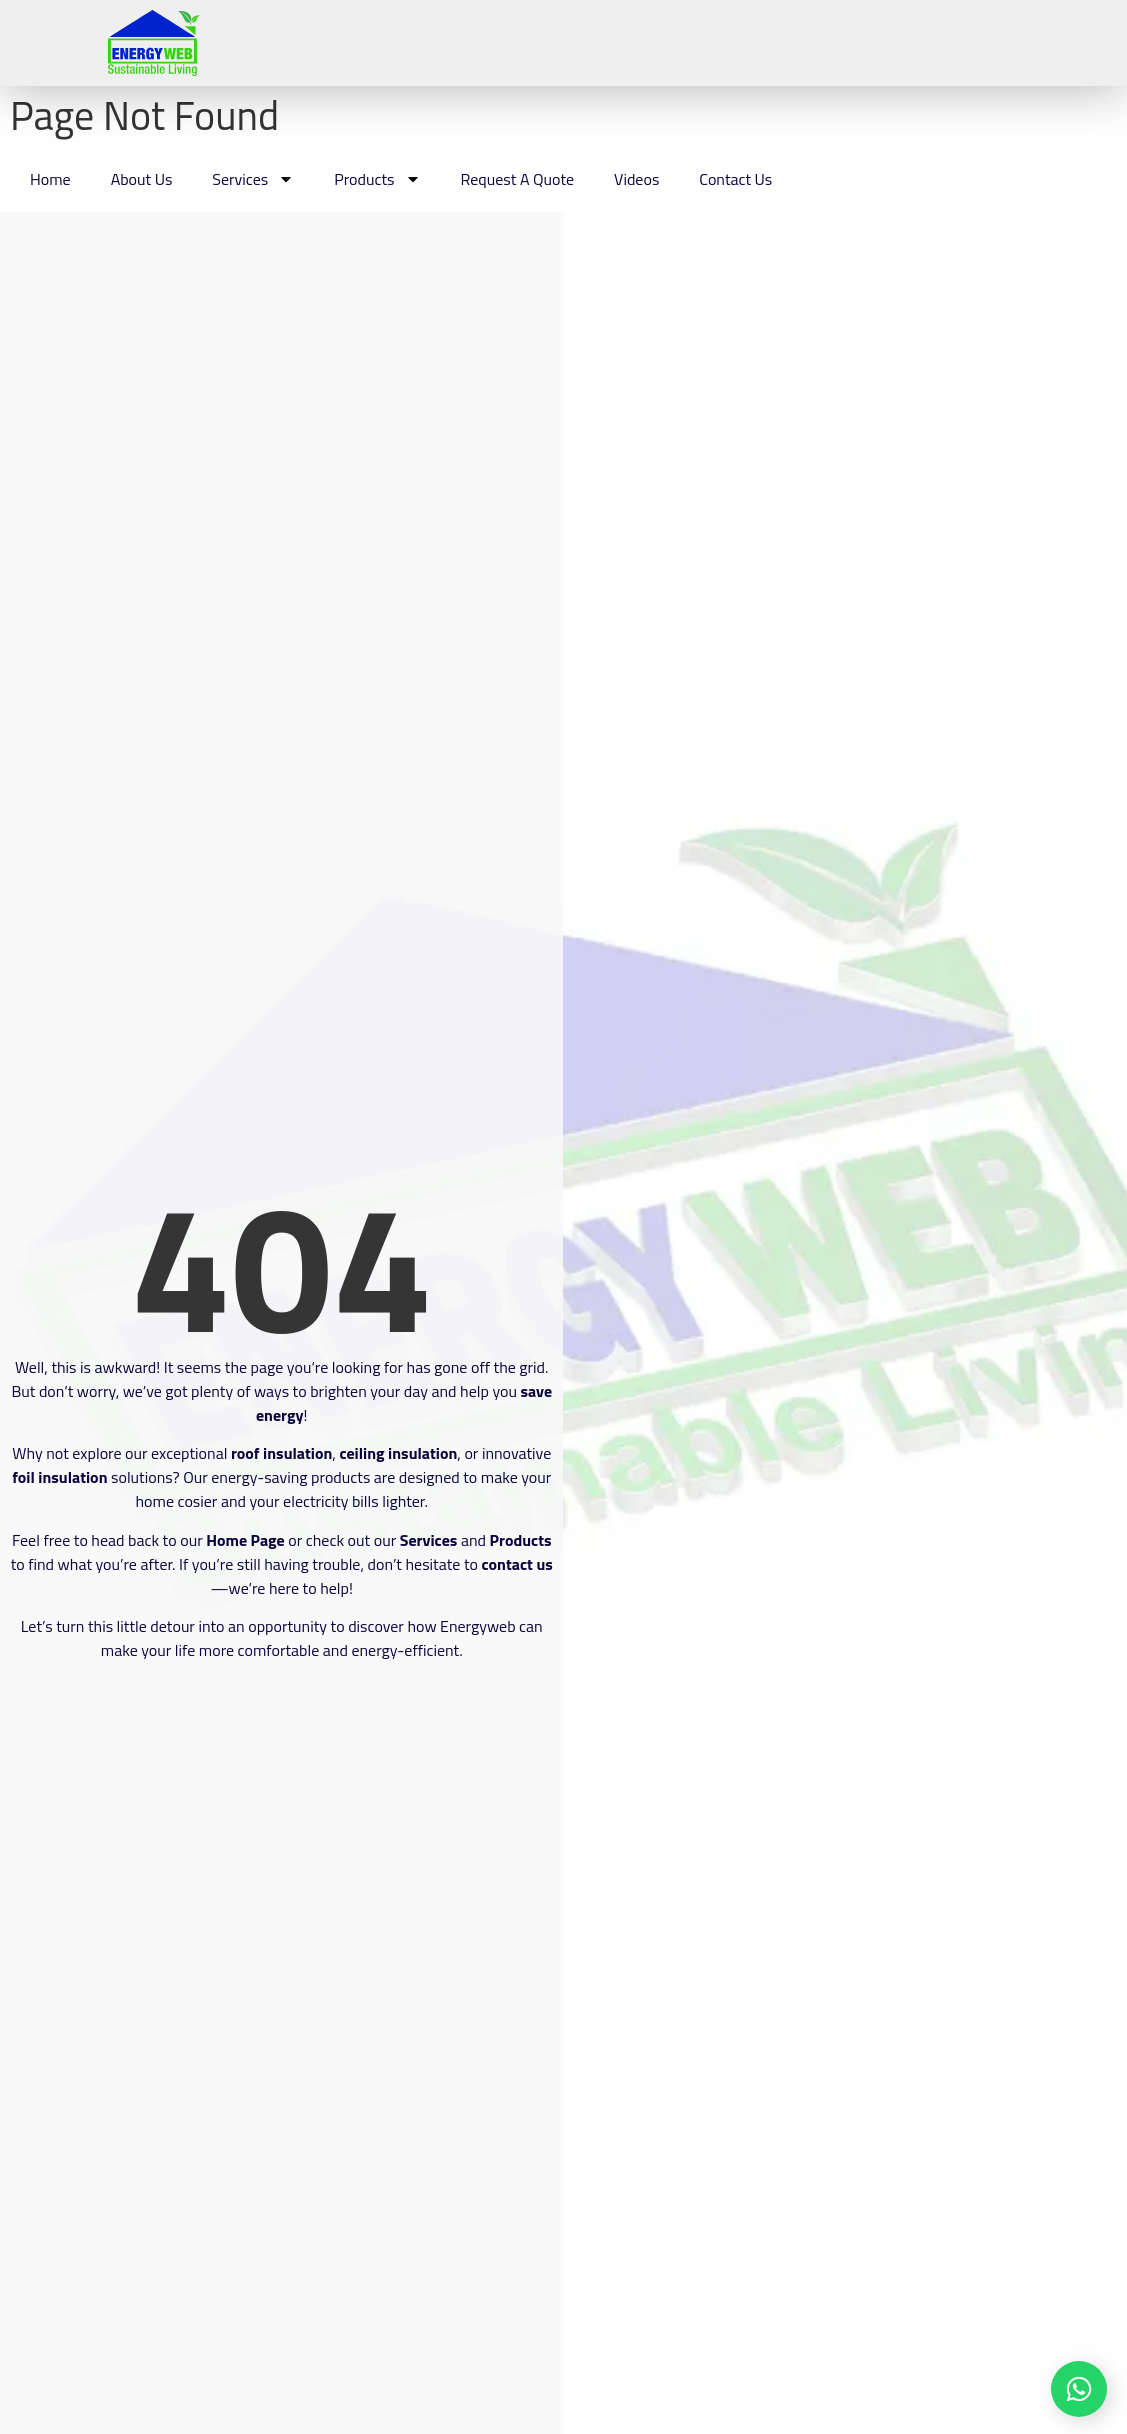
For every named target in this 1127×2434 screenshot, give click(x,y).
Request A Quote (518, 179)
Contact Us (735, 179)
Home (50, 179)
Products (377, 179)
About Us (142, 179)
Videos (636, 179)
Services (253, 179)
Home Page (245, 1540)
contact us (517, 1564)
